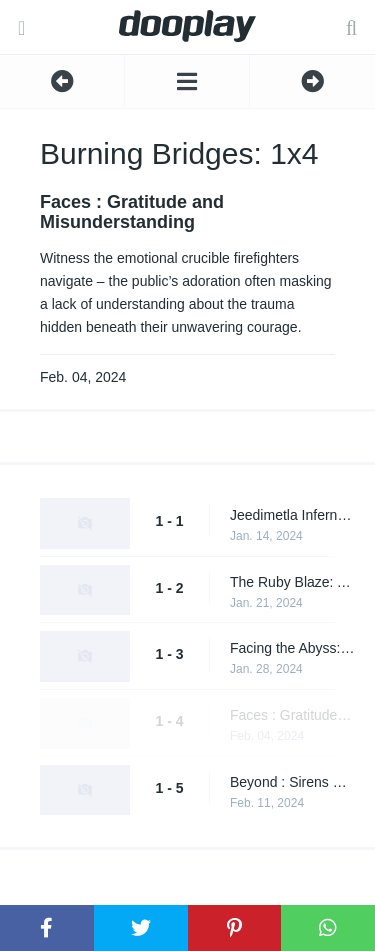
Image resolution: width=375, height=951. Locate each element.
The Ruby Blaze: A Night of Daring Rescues (292, 582)
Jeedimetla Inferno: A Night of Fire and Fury (292, 515)
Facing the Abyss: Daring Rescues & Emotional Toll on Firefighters (292, 648)
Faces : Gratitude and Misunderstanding (292, 715)
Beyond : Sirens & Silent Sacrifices (292, 782)
